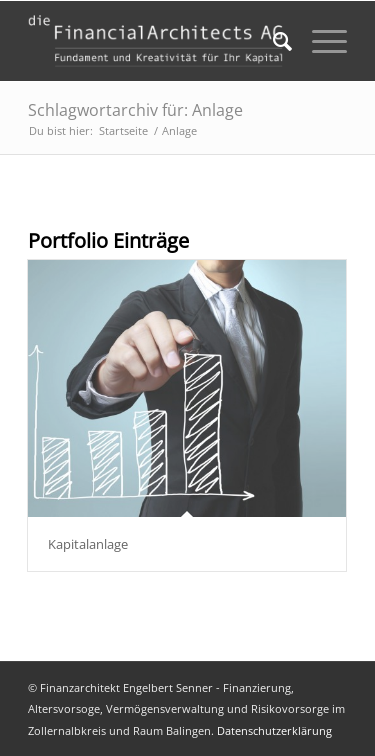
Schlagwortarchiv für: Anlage (135, 110)
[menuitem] (272, 41)
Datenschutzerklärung (274, 730)
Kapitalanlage (88, 544)
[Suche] (272, 41)
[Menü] (319, 41)
